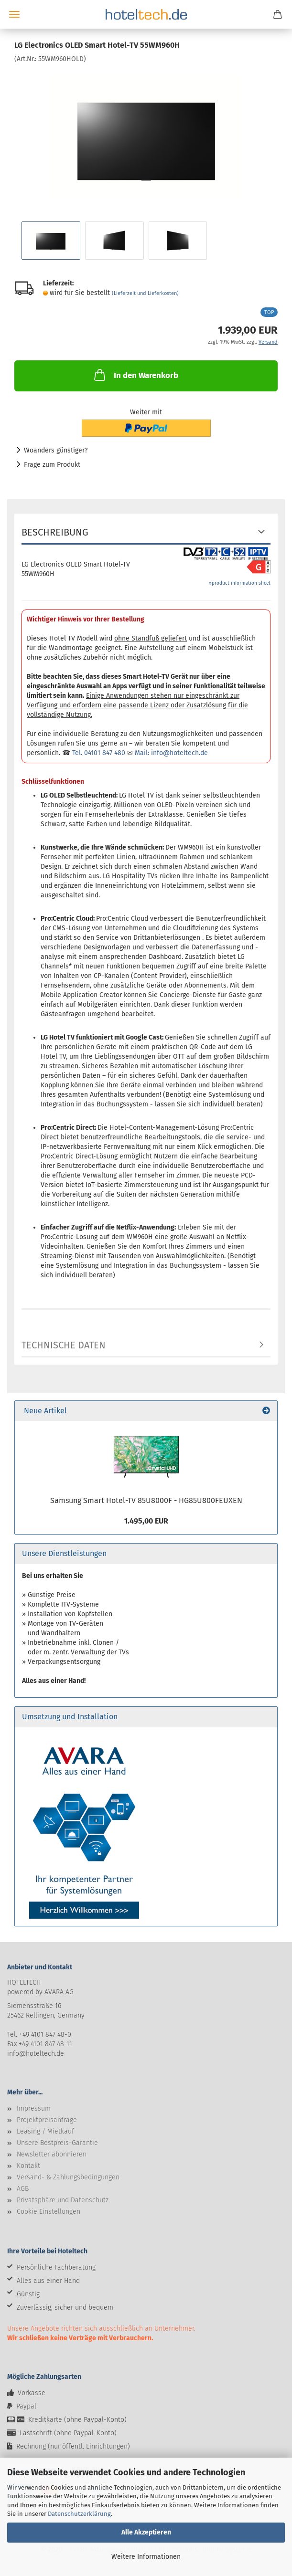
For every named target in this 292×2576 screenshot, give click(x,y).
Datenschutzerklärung (79, 2513)
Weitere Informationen (146, 2557)
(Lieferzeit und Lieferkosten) (145, 293)
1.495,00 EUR (146, 1520)
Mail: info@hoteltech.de (171, 753)
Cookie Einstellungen (48, 2212)
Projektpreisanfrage (47, 2120)
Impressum (34, 2108)
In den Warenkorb (135, 374)
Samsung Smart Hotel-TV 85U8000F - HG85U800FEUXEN (146, 1500)
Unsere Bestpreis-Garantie (57, 2143)
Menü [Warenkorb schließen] (14, 14)
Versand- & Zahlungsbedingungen (68, 2177)
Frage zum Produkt (52, 465)
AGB (23, 2189)
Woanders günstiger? (55, 450)
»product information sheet (239, 583)
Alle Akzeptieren (146, 2532)
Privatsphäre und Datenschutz (62, 2200)
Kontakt (28, 2166)
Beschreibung (55, 532)
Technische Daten (64, 1345)
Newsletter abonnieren (52, 2154)
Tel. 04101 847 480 (98, 753)
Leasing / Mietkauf (45, 2131)
